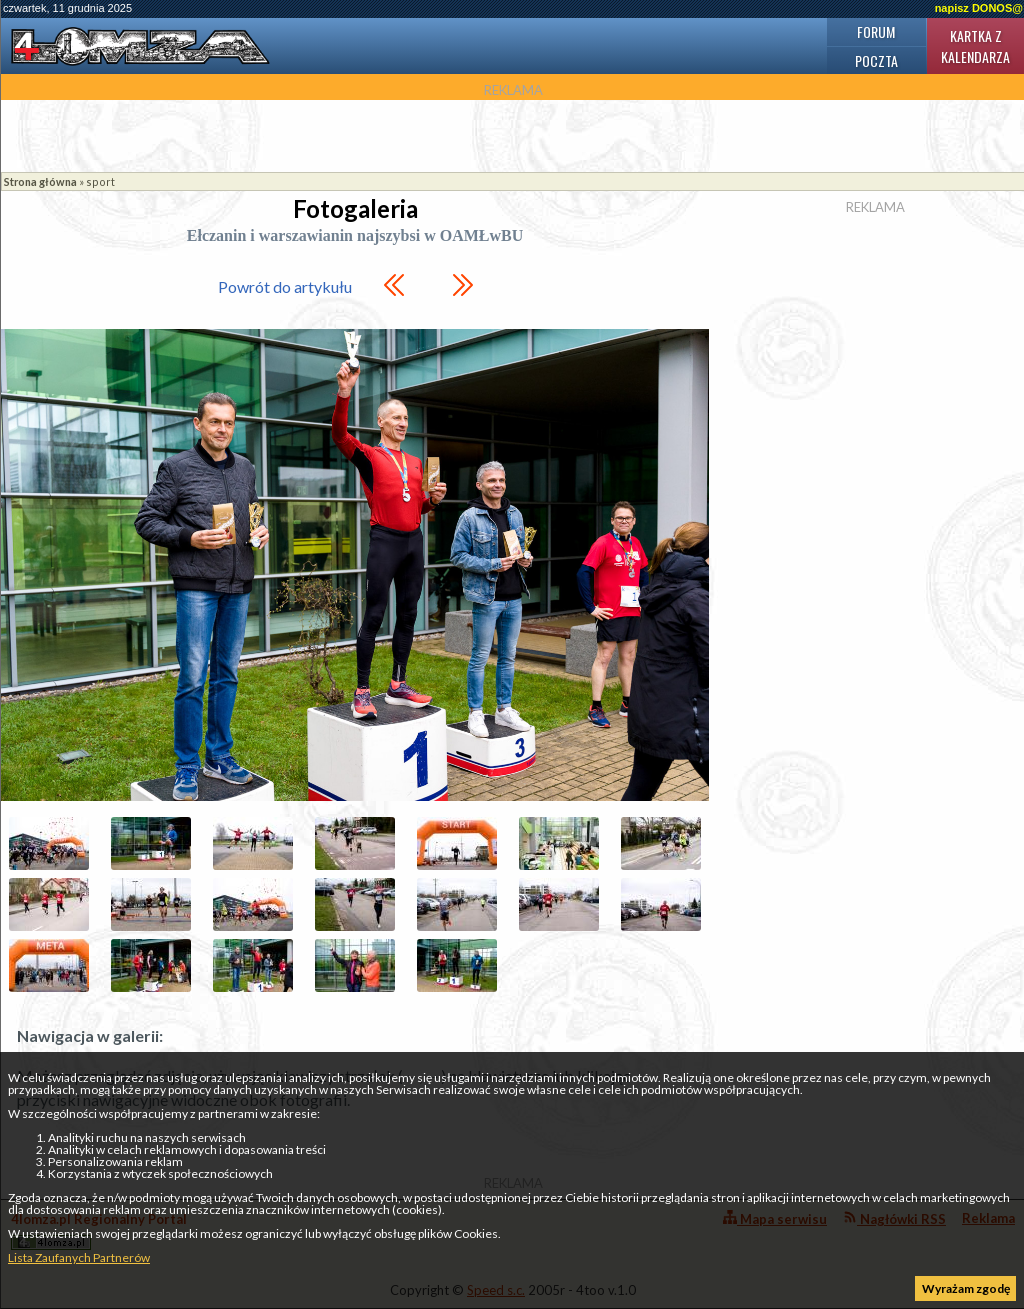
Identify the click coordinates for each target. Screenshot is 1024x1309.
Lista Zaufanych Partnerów (79, 1257)
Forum (876, 31)
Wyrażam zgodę (966, 1288)
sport (100, 181)
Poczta (876, 60)
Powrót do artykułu (285, 286)
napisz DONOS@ (979, 8)
